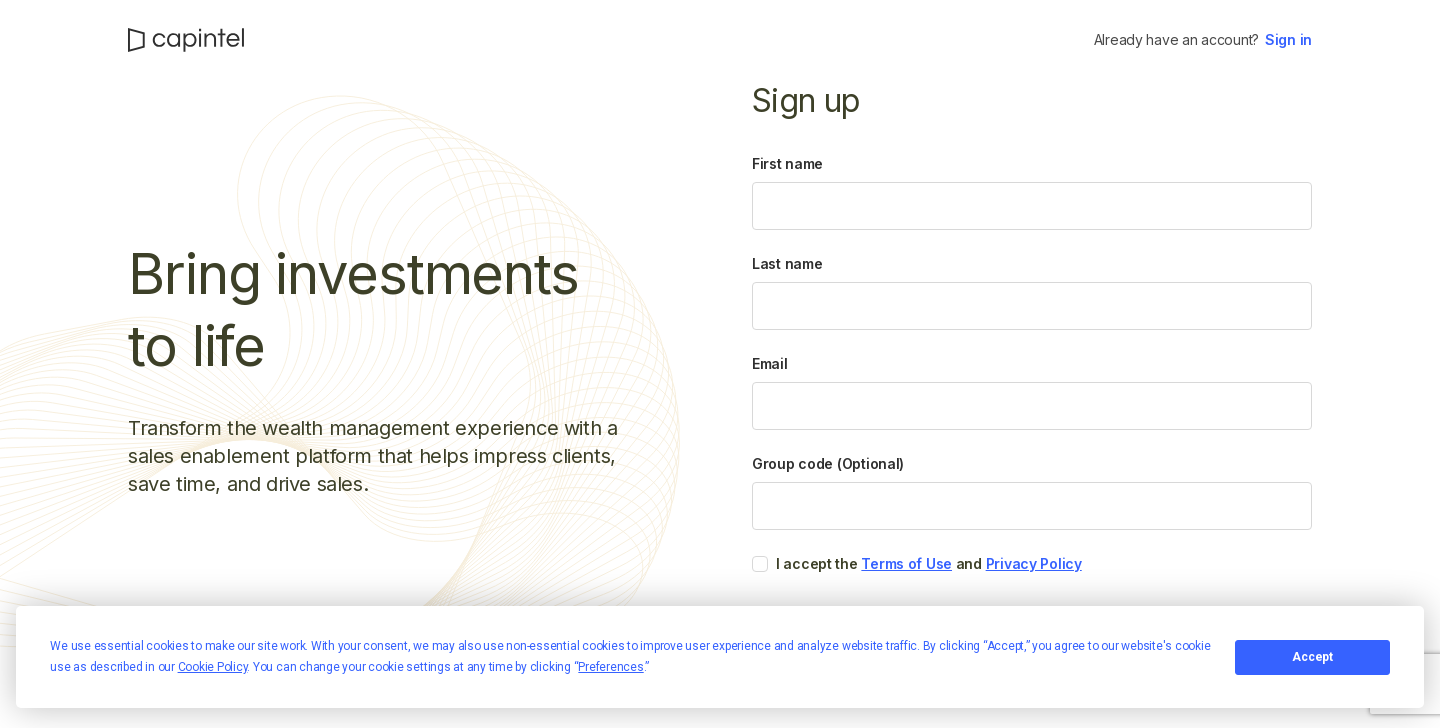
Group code (828, 463)
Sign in (1288, 39)
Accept (1312, 657)
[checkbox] (760, 564)
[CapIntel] (186, 40)
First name (787, 163)
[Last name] (1032, 306)
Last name (787, 263)
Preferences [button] (610, 667)
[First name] (1032, 206)
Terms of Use (906, 563)
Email (770, 363)
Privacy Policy (1034, 563)
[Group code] (1032, 506)
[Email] (1032, 406)
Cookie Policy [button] (213, 667)
